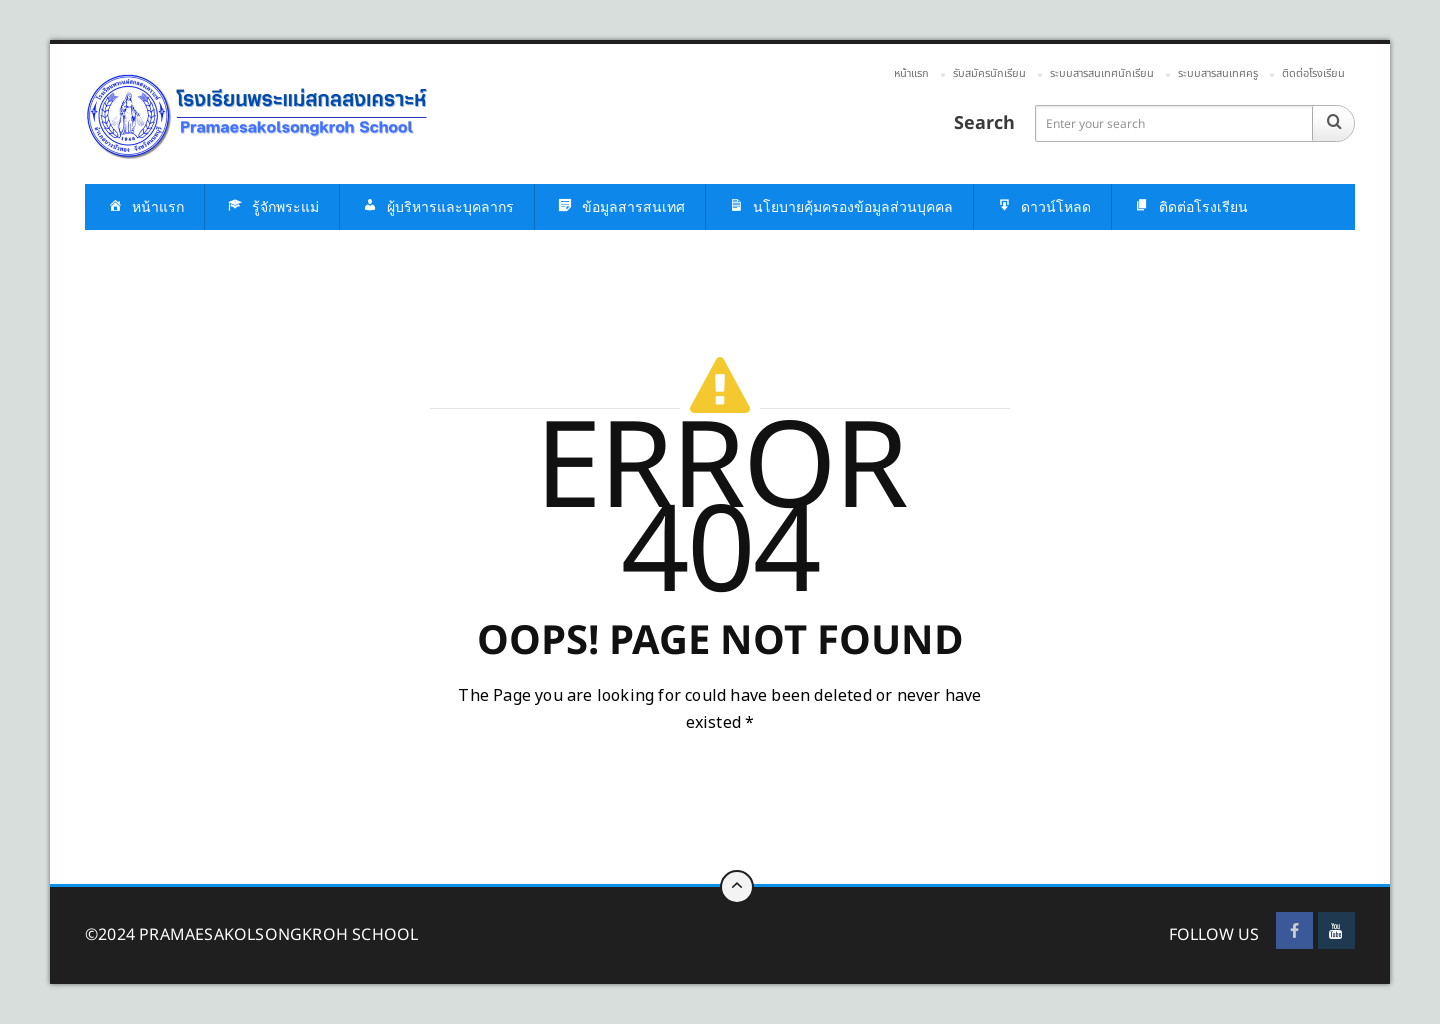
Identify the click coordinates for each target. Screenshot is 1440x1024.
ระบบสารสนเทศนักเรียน (1102, 73)
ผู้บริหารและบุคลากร (437, 207)
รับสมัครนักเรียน (989, 73)
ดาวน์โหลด (1042, 207)
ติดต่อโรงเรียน (1313, 73)
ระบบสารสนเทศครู (1218, 73)
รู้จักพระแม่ (272, 207)
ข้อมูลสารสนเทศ (620, 207)
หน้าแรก (911, 73)
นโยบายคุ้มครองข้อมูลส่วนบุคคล (839, 207)
